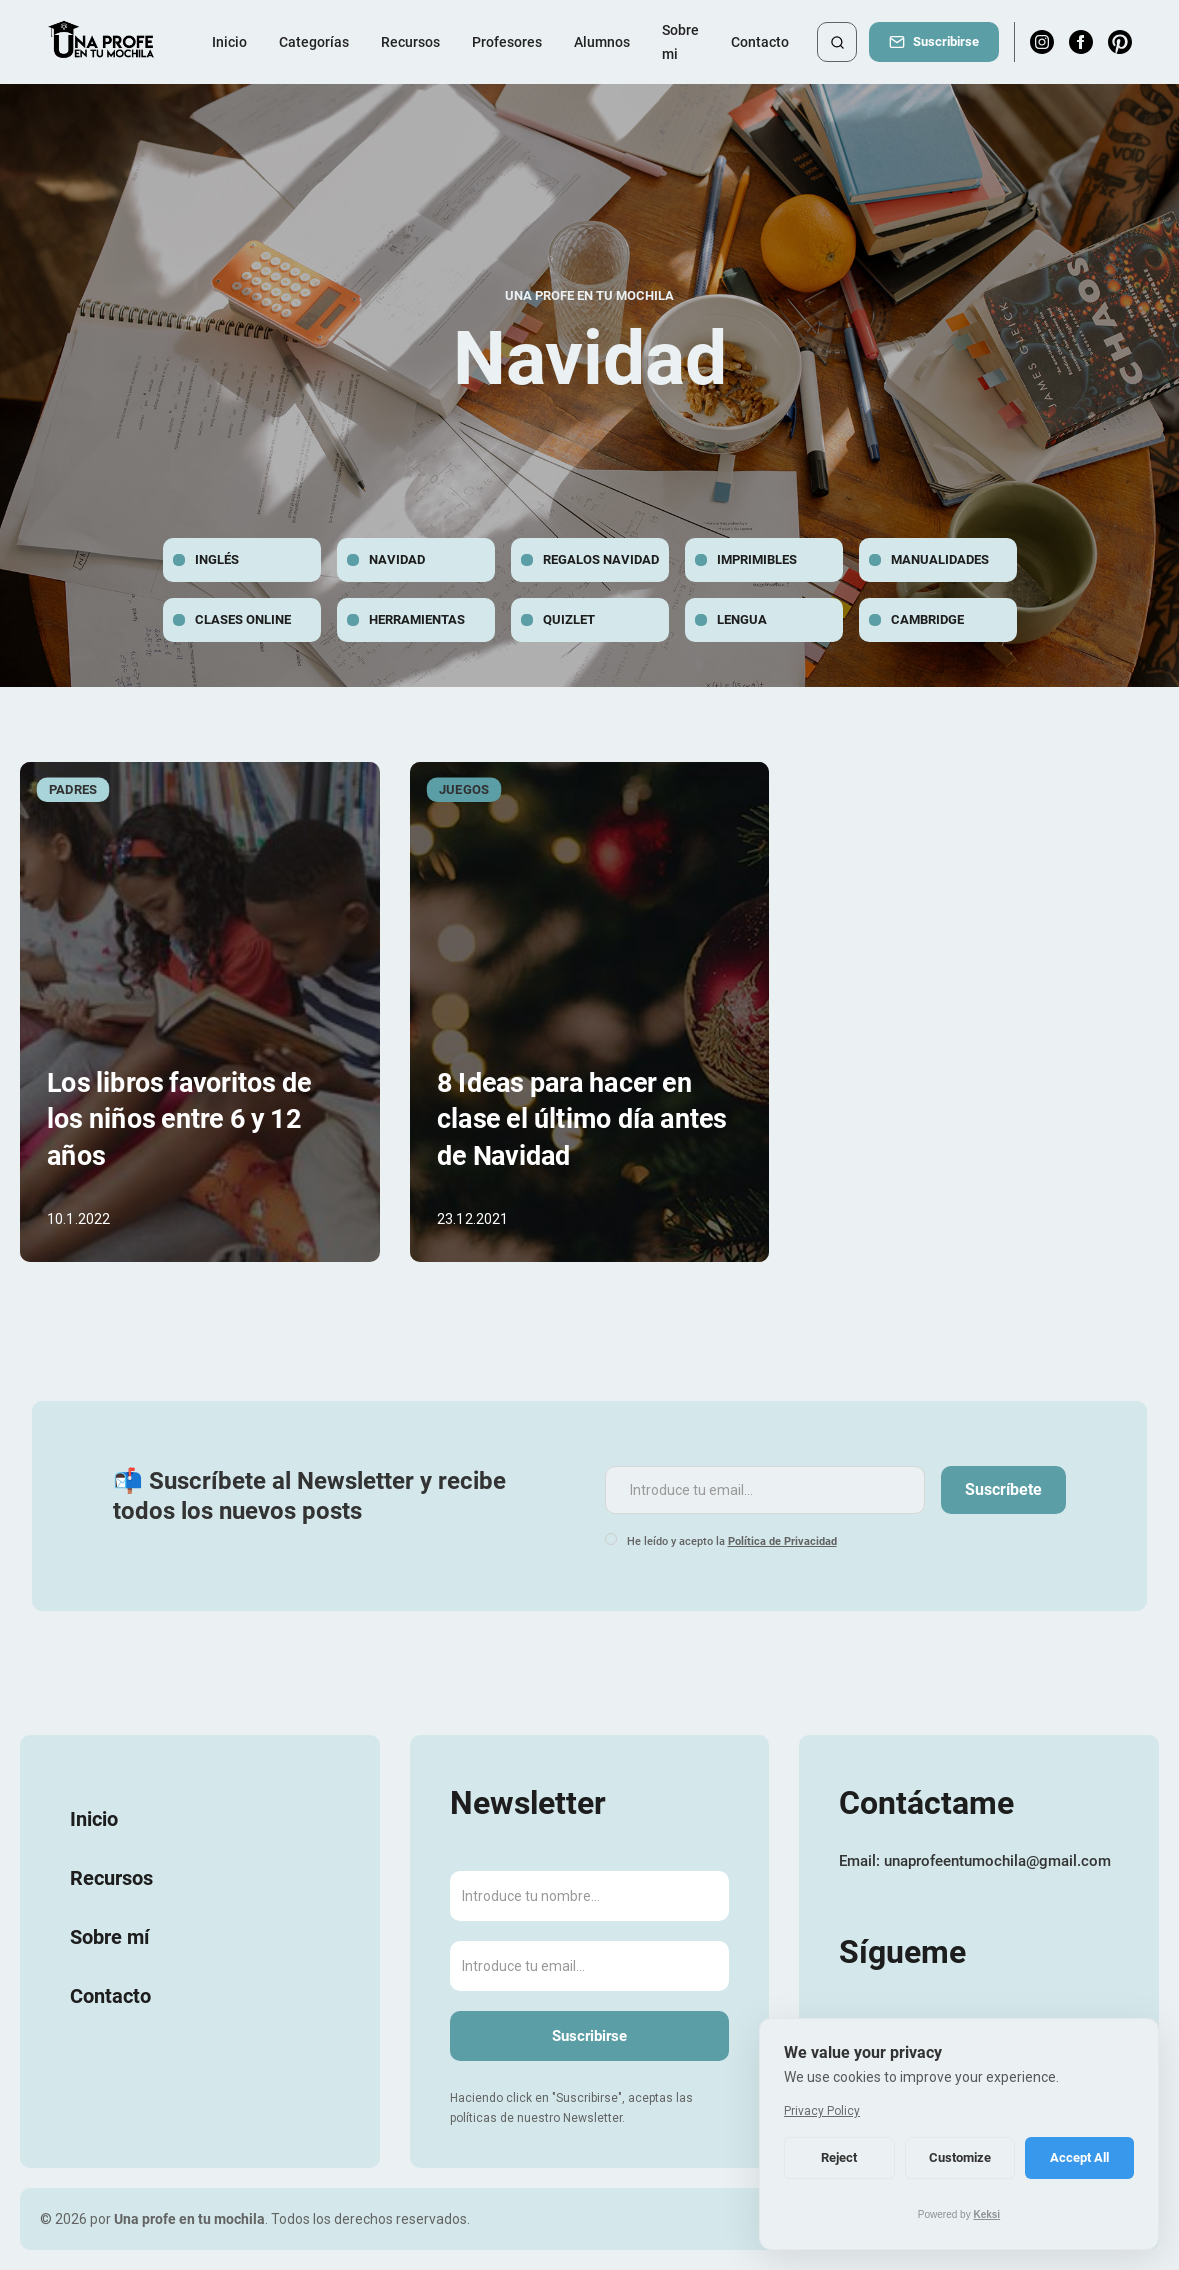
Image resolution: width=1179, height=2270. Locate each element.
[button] (314, 42)
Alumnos (602, 42)
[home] (102, 42)
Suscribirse (946, 41)
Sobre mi (680, 42)
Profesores (507, 42)
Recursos (410, 42)
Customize (960, 2157)
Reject (839, 2157)
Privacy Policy (822, 2111)
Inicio (229, 42)
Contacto (760, 42)
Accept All (1079, 2157)
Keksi (986, 2214)
